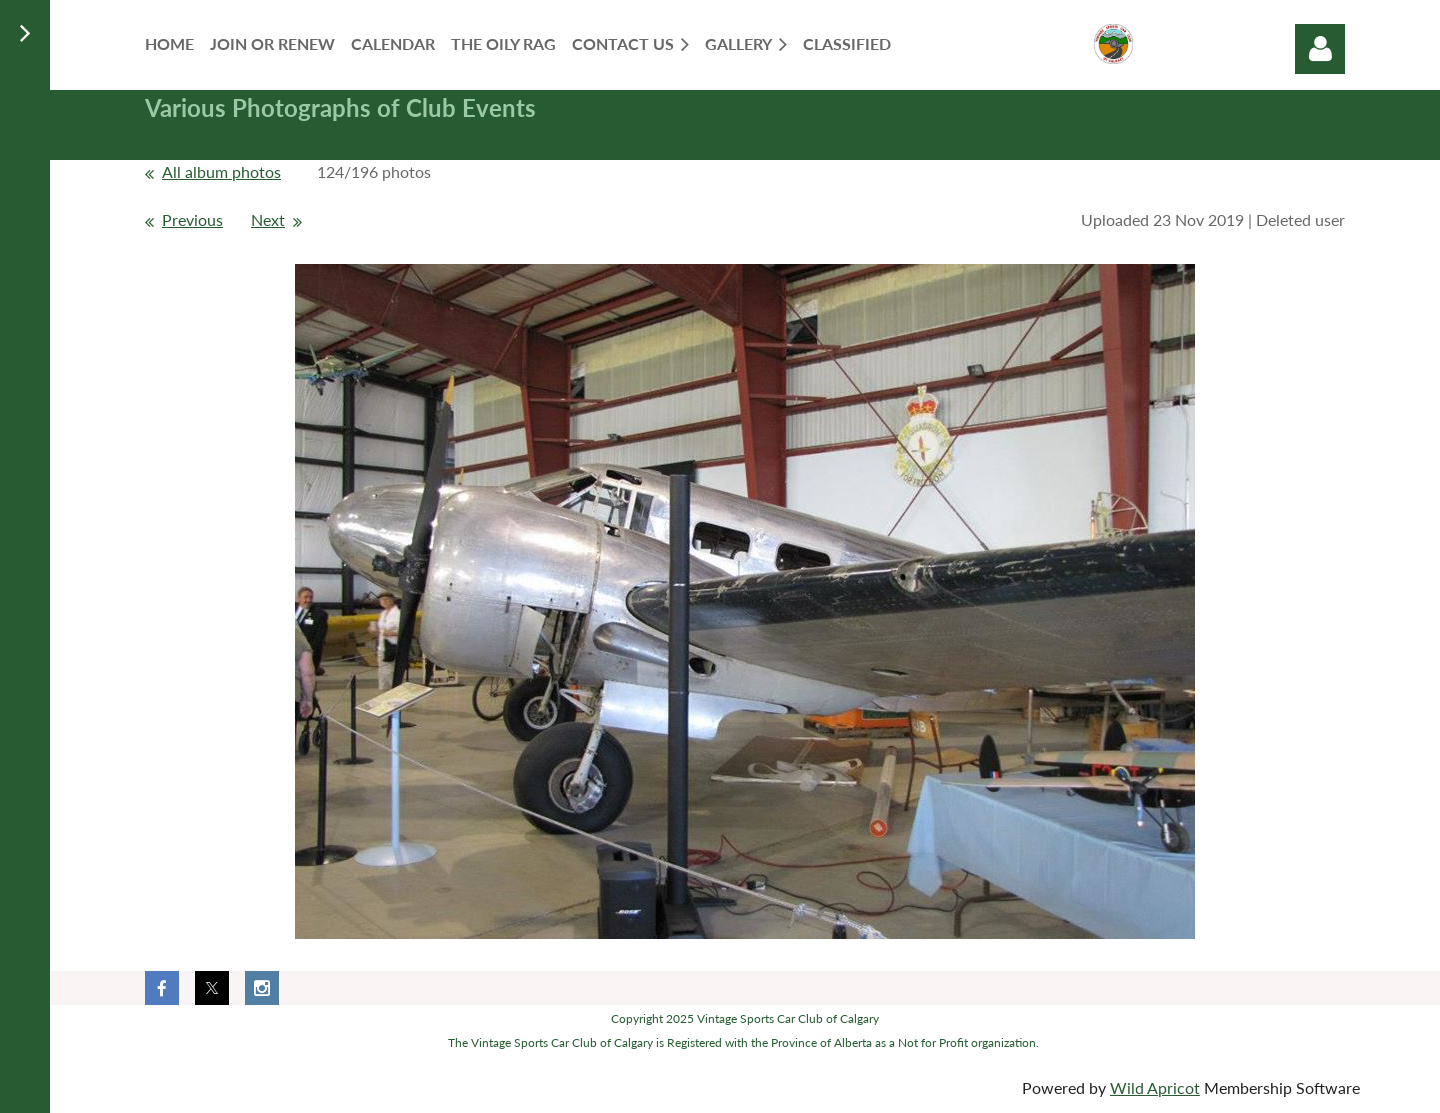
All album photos (221, 171)
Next (268, 219)
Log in (1320, 49)
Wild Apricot (1155, 1087)
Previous (192, 219)
